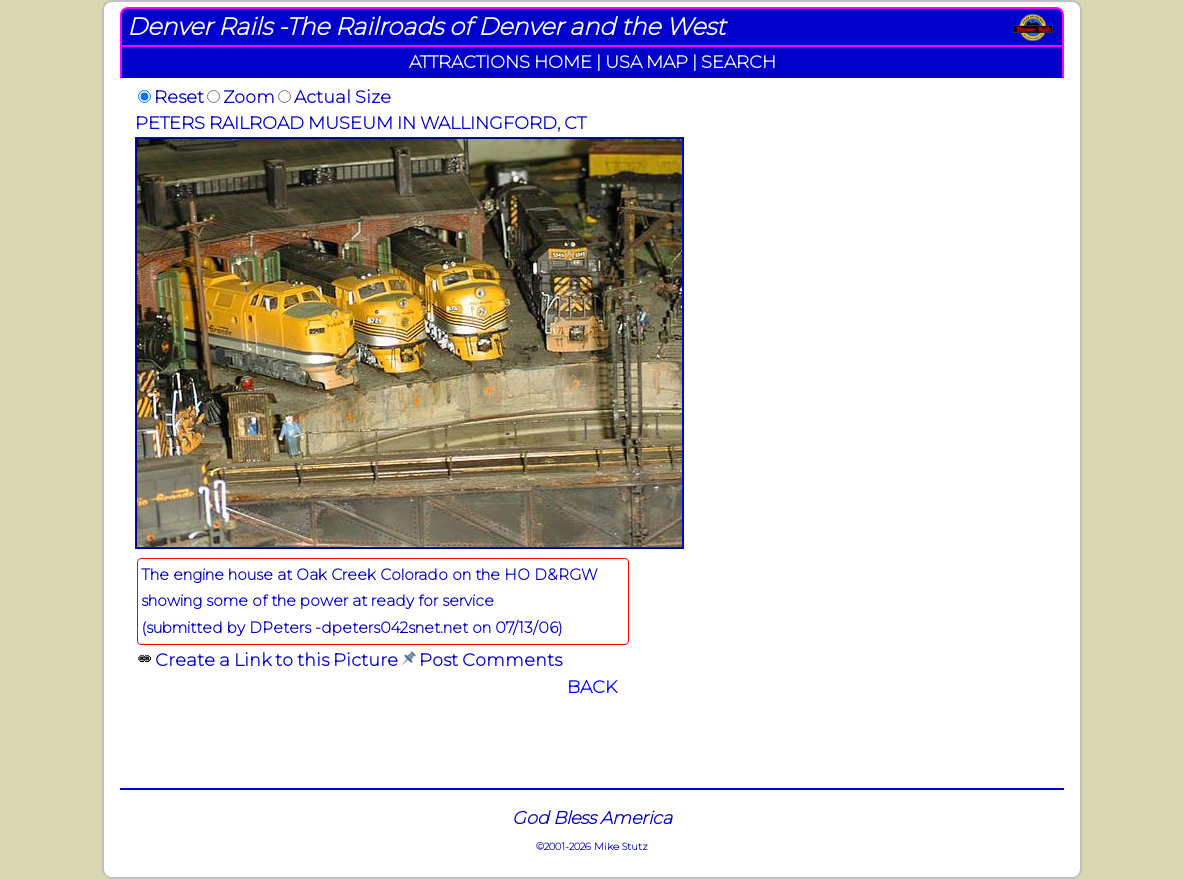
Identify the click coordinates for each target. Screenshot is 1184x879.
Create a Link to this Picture (276, 659)
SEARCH (738, 61)
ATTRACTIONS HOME (500, 61)
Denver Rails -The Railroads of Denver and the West (426, 26)
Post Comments (490, 659)
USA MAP (646, 61)
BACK (592, 686)
